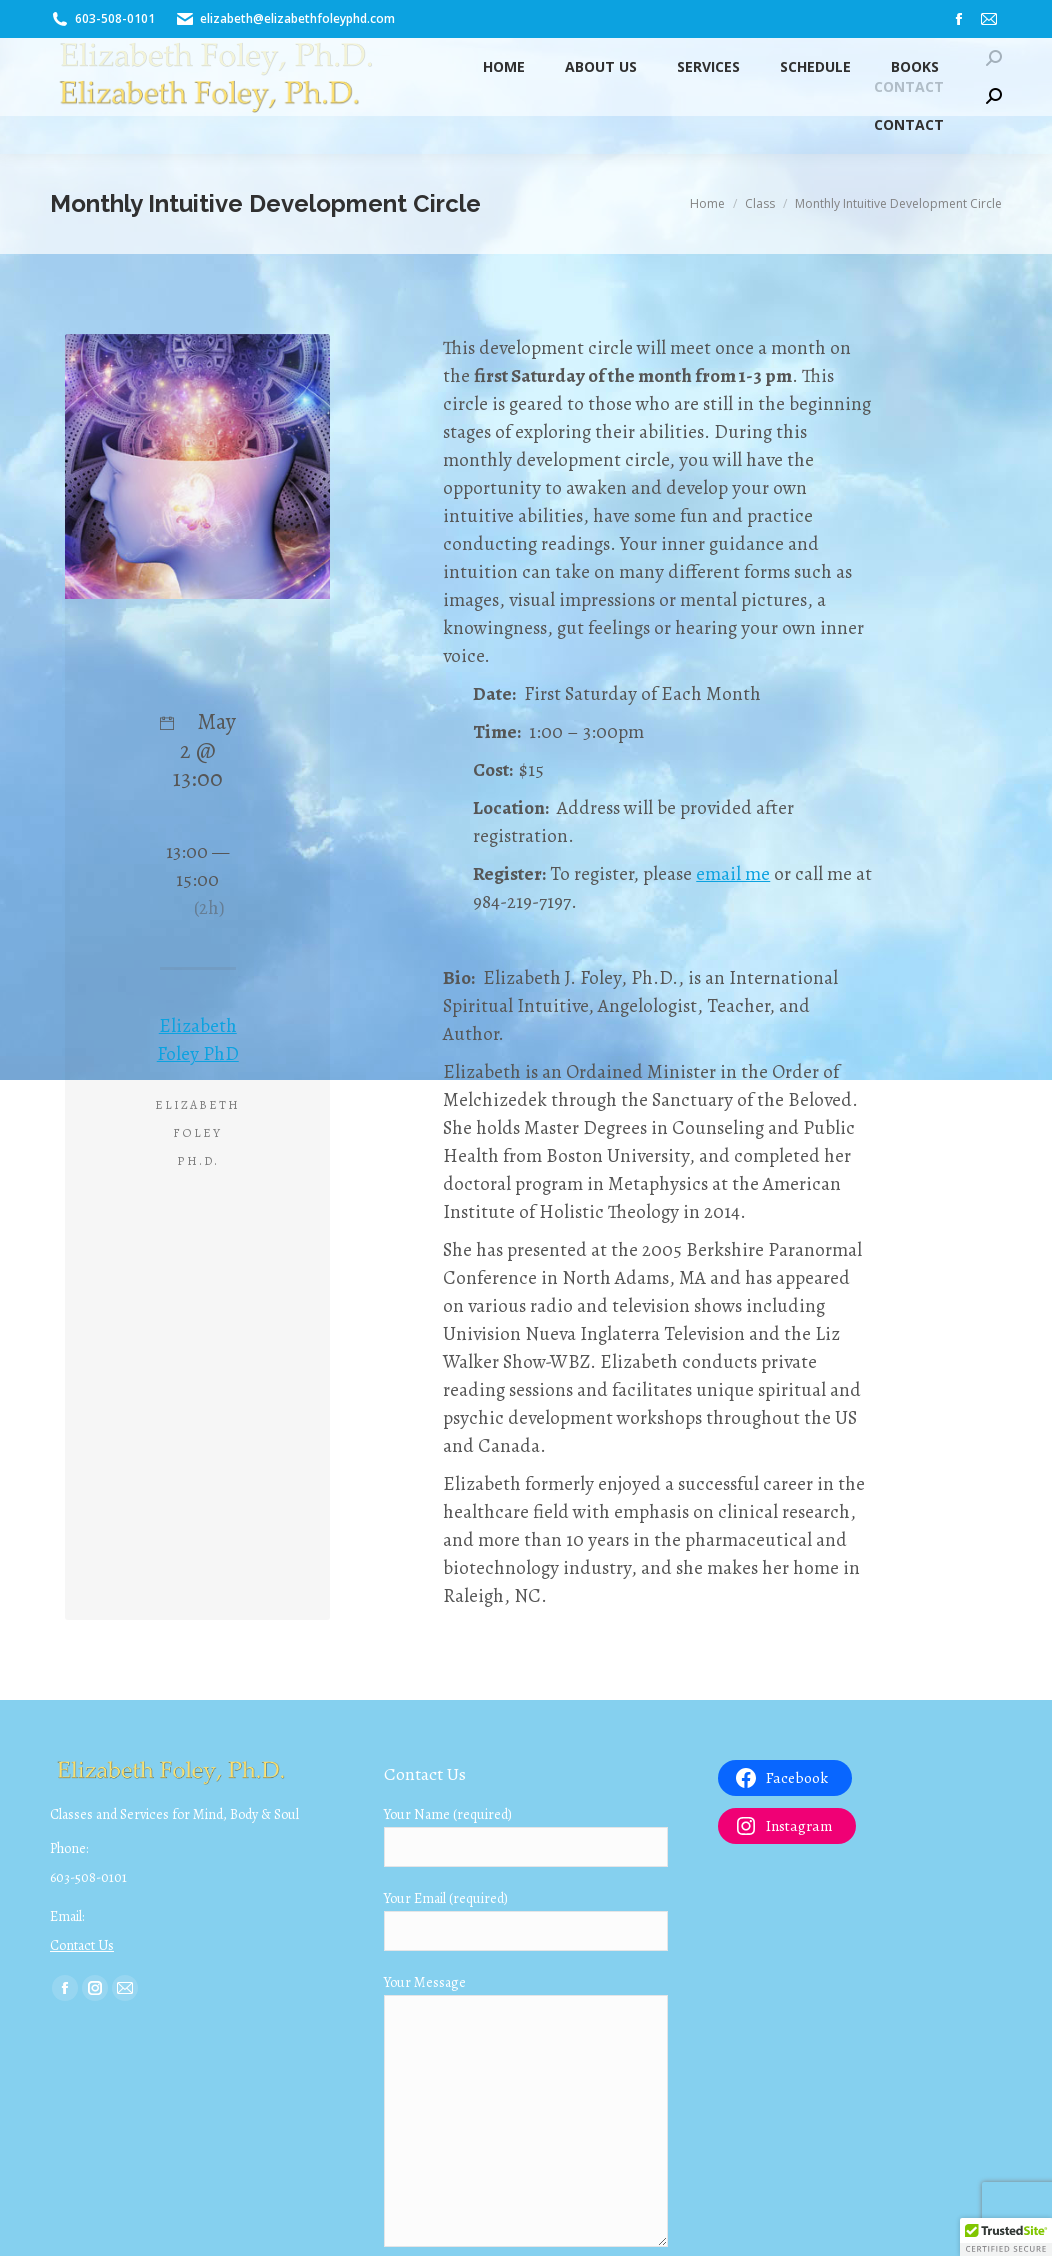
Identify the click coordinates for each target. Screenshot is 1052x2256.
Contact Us (82, 1945)
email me (733, 874)
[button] (1006, 2237)
